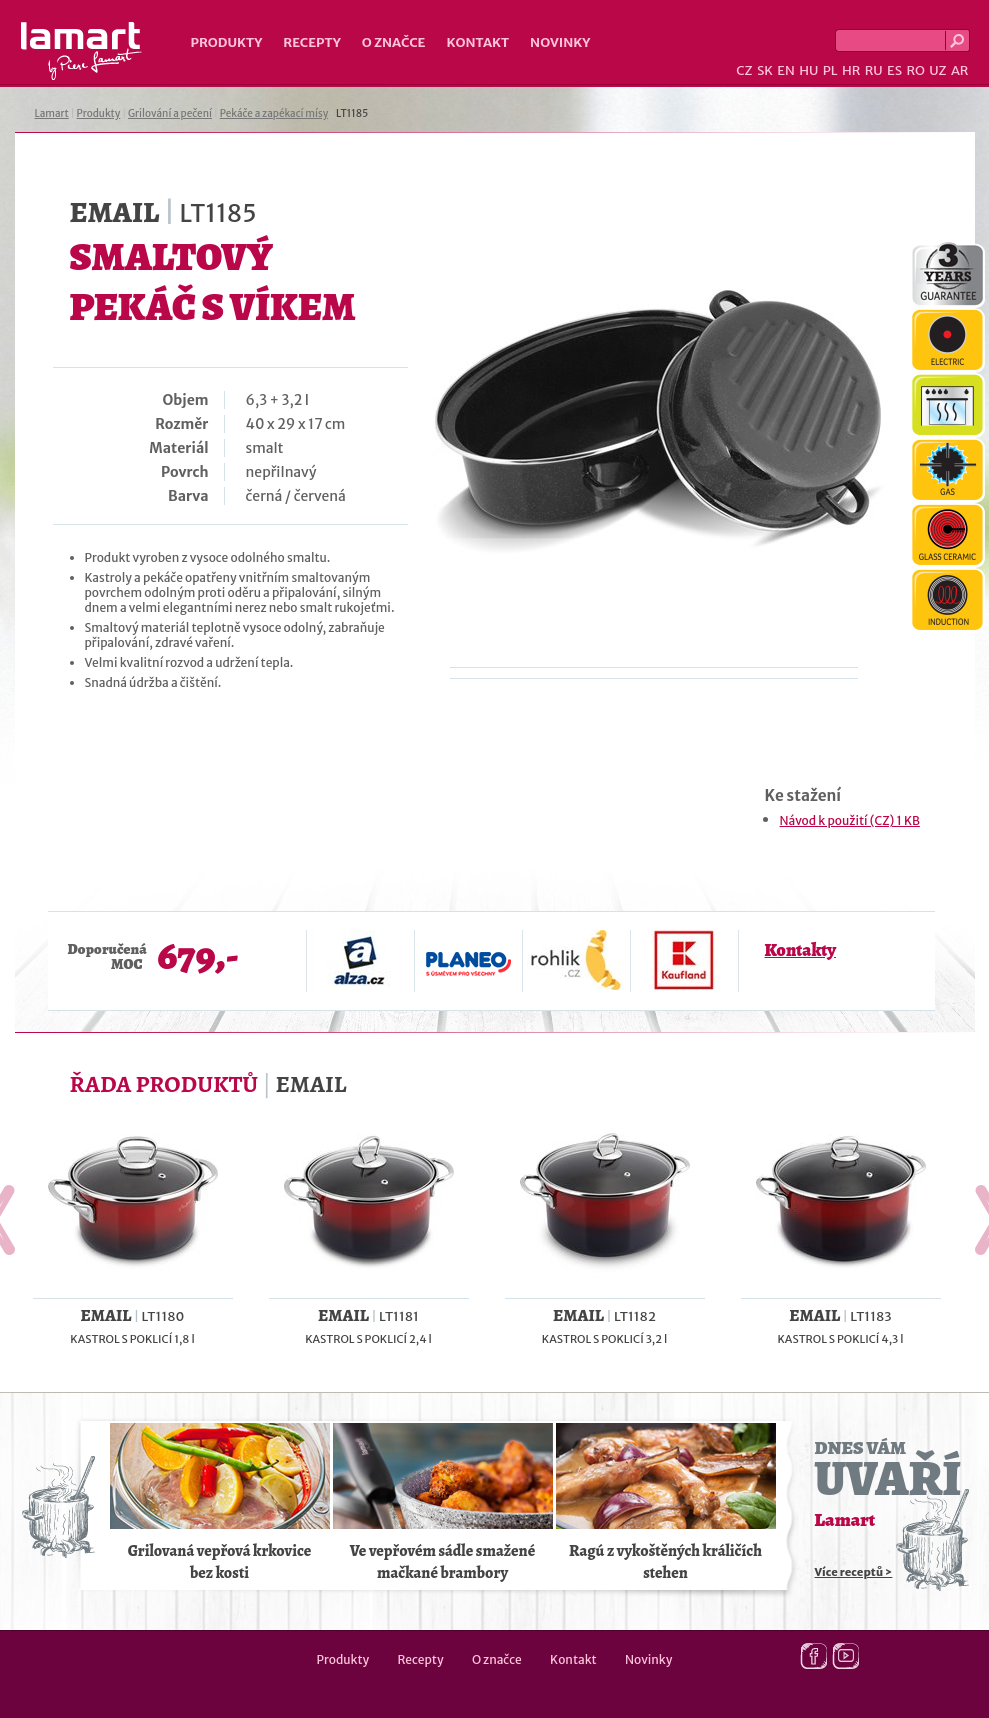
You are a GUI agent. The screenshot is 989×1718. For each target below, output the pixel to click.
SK (765, 70)
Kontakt (477, 42)
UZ (937, 70)
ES (894, 70)
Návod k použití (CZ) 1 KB (850, 820)
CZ (744, 70)
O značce (394, 42)
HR (851, 70)
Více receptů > (854, 1572)
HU (808, 70)
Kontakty (800, 950)
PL (830, 70)
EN (786, 70)
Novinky (560, 42)
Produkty (227, 42)
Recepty (311, 42)
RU (874, 70)
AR (960, 70)
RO (915, 70)
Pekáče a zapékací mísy (274, 113)
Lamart (81, 51)
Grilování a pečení (170, 113)
